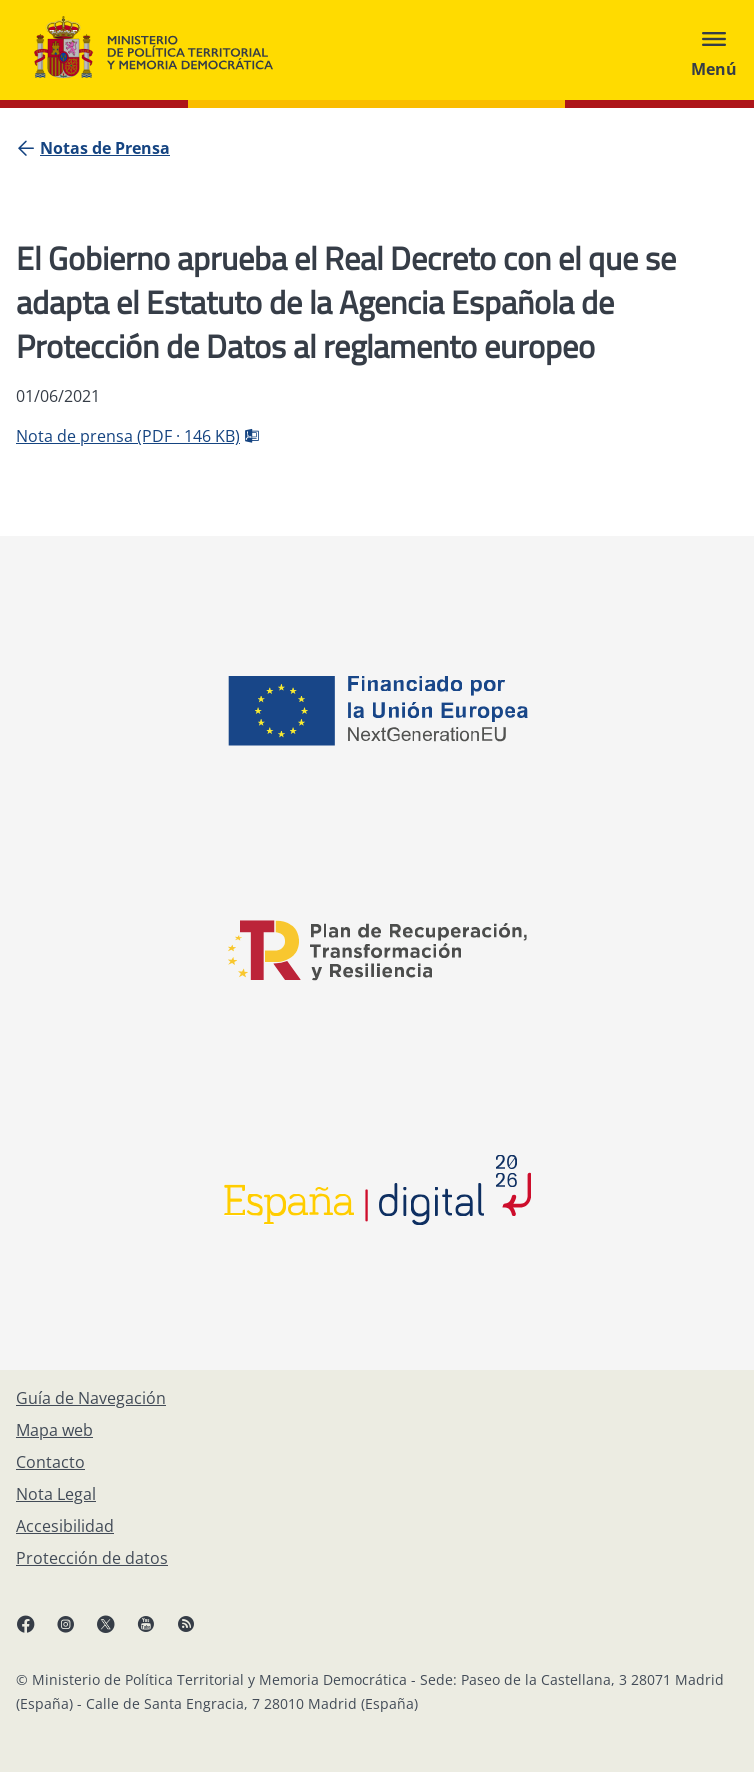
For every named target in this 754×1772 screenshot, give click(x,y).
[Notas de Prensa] (105, 148)
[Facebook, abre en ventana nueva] (36, 1632)
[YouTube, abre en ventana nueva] (156, 1632)
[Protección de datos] (92, 1558)
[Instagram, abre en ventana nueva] (76, 1632)
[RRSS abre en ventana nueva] (196, 1632)
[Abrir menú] (714, 50)
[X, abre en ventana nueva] (116, 1632)
